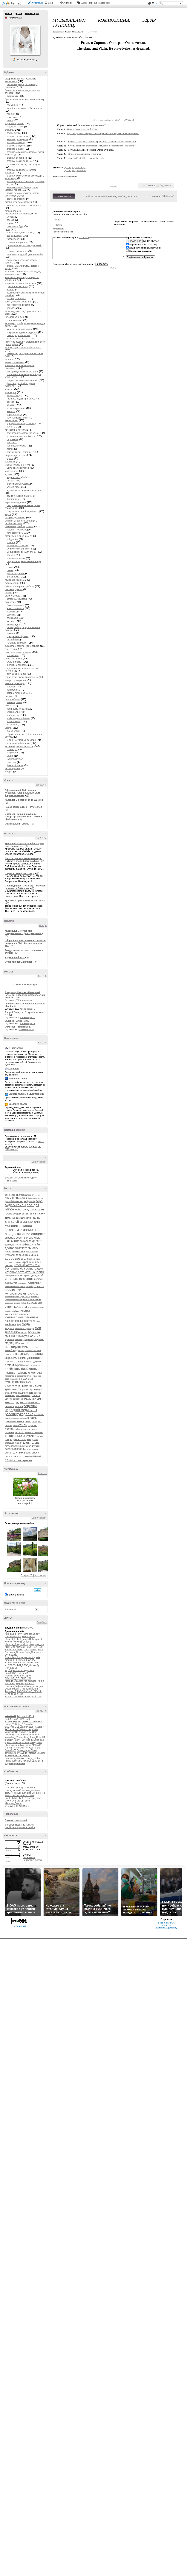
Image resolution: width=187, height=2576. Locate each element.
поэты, (10, 449)
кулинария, (10, 392)
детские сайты (20, 1244)
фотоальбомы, (12, 699)
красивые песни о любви (15, 1303)
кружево (31, 1307)
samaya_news (34, 1798)
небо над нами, (15, 702)
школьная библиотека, (18, 743)
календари (22, 1283)
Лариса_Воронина (14, 1675)
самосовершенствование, (18, 652)
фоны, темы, (14, 576)
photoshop (10, 1195)
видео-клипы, (14, 477)
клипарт (31, 1286)
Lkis (26, 1644)
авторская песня (32, 1195)
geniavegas (25, 1734)
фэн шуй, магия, (15, 765)
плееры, (11, 555)
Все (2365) (41, 784)
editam (33, 1732)
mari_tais (39, 1644)
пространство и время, (18, 305)
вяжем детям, (14, 133)
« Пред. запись (94, 196)
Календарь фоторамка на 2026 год (24, 800)
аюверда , (12, 749)
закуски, (11, 405)
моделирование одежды (19, 1328)
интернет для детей (32, 1275)
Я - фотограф (15, 1048)
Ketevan (9, 1641)
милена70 (10, 1683)
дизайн (35, 1244)
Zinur (40, 1649)
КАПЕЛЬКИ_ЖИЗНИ (15, 1798)
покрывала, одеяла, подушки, (22, 332)
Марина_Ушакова (14, 1681)
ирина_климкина (13, 1761)
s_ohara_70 (32, 1737)
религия (18, 1406)
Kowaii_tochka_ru (14, 1795)
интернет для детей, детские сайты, (25, 254)
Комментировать (63, 196)
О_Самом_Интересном (17, 1806)
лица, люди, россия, (15, 455)
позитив (10, 1372)
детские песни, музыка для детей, (24, 245)
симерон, (11, 762)
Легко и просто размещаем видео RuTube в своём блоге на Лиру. (23, 859)
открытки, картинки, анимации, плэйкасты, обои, (21, 522)
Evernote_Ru (38, 1793)
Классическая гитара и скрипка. (85, 153)
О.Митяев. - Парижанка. (18, 1026)
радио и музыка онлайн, (19, 496)
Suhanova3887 (27, 1727)
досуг (8, 1251)
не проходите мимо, (15, 517)
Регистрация (37, 2)
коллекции (13, 1290)
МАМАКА (37, 1745)
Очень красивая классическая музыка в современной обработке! (102, 145)
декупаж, (11, 614)
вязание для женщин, (18, 136)
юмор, (8, 771)
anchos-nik (24, 1732)
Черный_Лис (35, 1696)
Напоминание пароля (63, 231)
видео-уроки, (13, 731)
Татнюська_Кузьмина (16, 1753)
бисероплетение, (15, 605)
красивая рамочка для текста (17, 1297)
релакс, (9, 592)
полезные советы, (16, 558)
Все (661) (42, 1622)
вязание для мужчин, (18, 139)
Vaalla (35, 1729)
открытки (20, 1354)
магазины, (10, 461)
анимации (11, 1197)
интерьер (12, 1279)
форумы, (9, 696)
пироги (18, 1365)
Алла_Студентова (33, 1652)
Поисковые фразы (32, 1860)
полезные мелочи (29, 1372)
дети (8, 1244)
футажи (36, 1446)
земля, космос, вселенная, (19, 301)
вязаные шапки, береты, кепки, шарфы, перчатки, (22, 188)
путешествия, (12, 583)
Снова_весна (23, 1750)
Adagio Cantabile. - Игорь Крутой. (86, 158)
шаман (8, 1452)
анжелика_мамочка (15, 1758)
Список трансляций (16, 1820)
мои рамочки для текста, (19, 548)
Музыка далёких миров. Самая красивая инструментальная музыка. (103, 133)
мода (26, 1324)
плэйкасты (29, 1369)
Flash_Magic (22, 1639)
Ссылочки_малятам (29, 1790)
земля (25, 1258)
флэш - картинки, (16, 573)
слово (28, 1421)
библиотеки (16, 1201)
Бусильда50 (11, 1655)
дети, (7, 229)
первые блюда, (14, 414)
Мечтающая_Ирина (34, 1681)
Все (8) (43, 925)
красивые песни (32, 1299)
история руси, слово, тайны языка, (23, 347)
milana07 (20, 1647)
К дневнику (111, 196)
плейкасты (13, 1369)
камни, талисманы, (15, 362)
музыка (34, 1332)
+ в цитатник (91, 32)
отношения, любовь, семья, (19, 526)
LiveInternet (12, 3)
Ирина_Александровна (17, 1742)
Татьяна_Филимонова (16, 1696)
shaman (20, 1194)
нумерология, (14, 759)
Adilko (20, 1716)
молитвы (22, 1332)
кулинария (23, 1310)
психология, (13, 655)
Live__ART (28, 1795)
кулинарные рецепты (21, 1317)
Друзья (18, 13)
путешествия (13, 1381)
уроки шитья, (13, 712)
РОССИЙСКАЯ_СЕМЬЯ (29, 1691)
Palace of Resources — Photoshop (23, 807)
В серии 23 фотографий (33, 1575)
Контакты (166, 1925)
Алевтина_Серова (14, 1652)
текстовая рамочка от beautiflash (29, 1432)
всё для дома (24, 1209)
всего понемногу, (15, 608)
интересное (12, 1275)
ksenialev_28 (11, 1737)
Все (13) (42, 976)
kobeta (35, 1734)
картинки (34, 1282)
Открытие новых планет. (19, 962)
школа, (8, 728)
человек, (11, 308)
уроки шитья (23, 1442)
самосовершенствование (16, 1418)
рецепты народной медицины (21, 1408)
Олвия (8, 1688)
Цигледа (41, 1753)
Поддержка (149, 3)
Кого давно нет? (13, 1634)
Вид (154, 3)
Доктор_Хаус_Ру (26, 1660)
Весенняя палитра (25, 1498)
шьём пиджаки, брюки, (18, 718)
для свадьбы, (14, 618)
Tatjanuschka (24, 1729)
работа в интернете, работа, (19, 586)
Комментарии (32, 13)
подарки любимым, (17, 529)
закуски (34, 1254)
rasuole (22, 1737)
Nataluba (28, 1724)
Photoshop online (17, 1078)
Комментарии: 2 (27, 1017)
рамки (27, 1385)
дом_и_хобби (33, 1758)
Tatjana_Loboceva (14, 1649)
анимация (23, 1198)
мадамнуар (11, 1763)
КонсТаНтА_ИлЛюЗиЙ (16, 1673)
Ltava (31, 1644)
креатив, (9, 389)
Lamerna (26, 1641)
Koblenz (18, 1641)
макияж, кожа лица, (17, 298)
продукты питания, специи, (21, 423)
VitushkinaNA (11, 1732)
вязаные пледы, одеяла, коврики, (24, 164)
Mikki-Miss (10, 1647)
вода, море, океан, (14, 123)
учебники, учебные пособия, (21, 740)
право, (10, 458)
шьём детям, (13, 715)
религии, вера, (12, 595)
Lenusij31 (9, 1724)
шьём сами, (13, 724)
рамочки (20, 1399)
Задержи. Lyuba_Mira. (17, 1021)
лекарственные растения (20, 1320)
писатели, (12, 442)
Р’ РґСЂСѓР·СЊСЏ (27, 59)
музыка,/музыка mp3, (75, 167)
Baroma (17, 1636)
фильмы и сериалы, (17, 665)
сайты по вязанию (16, 199)
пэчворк (26, 1382)
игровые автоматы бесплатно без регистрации (24, 1267)
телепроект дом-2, (16, 533)
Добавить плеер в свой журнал (21, 1177)
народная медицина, (15, 502)
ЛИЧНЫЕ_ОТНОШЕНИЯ (18, 1678)
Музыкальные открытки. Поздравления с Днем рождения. (23, 932)
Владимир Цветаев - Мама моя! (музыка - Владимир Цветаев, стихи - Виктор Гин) (25, 995)
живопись (18, 1251)
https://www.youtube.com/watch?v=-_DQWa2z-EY (113, 120)
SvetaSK (39, 1727)
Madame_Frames (13, 1803)
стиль (22, 1425)
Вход (50, 2)
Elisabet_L (10, 1639)
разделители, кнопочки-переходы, (24, 561)
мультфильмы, (14, 662)
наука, (8, 514)
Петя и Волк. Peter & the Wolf (82, 129)
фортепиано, (13, 499)
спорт (15, 1426)
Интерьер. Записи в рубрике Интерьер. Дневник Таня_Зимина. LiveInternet (23, 817)
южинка (21, 1763)
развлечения (13, 1385)
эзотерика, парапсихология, (19, 746)
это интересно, (12, 768)
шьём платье (22, 1456)
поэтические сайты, (17, 445)
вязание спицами (31, 1234)
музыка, (9, 474)
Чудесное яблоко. (15, 957)
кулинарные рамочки (16, 1314)
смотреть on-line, (13, 658)
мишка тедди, (14, 624)
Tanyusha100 (6, 17)
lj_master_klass (12, 1825)
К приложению (39, 1162)
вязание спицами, (16, 145)
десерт (37, 1240)
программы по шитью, (18, 709)
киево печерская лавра (15, 1287)
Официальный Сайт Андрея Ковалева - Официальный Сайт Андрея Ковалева (22, 793)
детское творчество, (17, 251)
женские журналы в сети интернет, (25, 205)
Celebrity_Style (12, 1800)
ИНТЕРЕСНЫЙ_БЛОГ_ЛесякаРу (22, 1665)
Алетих (17, 1740)
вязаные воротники (16, 1237)
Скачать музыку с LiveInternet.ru (26, 1094)
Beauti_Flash (28, 1636)
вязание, (9, 130)
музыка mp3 (13, 1335)
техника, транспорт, (15, 683)
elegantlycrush (12, 1734)
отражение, (13, 439)
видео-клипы (15, 1205)
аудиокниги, (13, 96)
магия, (10, 756)
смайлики (84, 237)
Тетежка (32, 1753)
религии (9, 1406)
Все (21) (42, 1473)
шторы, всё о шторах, (18, 338)
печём (9, 1365)
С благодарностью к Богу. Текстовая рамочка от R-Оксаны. (25, 887)
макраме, (11, 621)
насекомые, (13, 117)
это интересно (22, 1460)
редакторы (23, 1402)
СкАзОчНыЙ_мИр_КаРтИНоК (20, 1787)
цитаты (27, 1449)
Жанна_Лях (11, 1662)
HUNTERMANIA (13, 1721)
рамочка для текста (22, 1392)
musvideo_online (27, 1827)
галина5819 (11, 1660)
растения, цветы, (14, 589)
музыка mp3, (13, 487)
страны (32, 1425)
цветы (20, 1448)
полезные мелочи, (14, 580)
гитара (18, 1240)
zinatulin (9, 1740)
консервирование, (16, 408)
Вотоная (26, 1740)
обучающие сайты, (16, 674)
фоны (36, 1442)
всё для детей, (14, 236)
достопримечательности (22, 1248)
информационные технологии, (22, 371)
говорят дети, (14, 239)
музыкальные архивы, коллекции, (24, 490)
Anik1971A (28, 1716)
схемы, (10, 570)
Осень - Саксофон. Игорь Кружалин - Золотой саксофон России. (102, 141)
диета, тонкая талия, (17, 286)
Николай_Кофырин (15, 1686)
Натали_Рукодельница (28, 1747)
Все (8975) (41, 838)
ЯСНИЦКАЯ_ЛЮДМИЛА (17, 1755)
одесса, (11, 220)
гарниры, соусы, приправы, (21, 398)
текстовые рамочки (20, 1436)
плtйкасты (27, 1365)
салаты (39, 1414)
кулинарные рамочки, (18, 545)
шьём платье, (14, 721)
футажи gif (10, 1449)
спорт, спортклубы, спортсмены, (21, 677)
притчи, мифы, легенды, (19, 452)
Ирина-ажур (11, 1668)
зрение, (11, 289)
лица (38, 1321)
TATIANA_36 (11, 1729)
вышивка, (12, 611)
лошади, (11, 114)
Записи (8, 13)
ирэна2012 (28, 1761)
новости (34, 1347)
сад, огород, (11, 649)
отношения (36, 1354)
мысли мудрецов (22, 1340)
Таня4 (34, 1750)
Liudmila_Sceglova (14, 1644)
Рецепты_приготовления (25, 1688)
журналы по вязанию (16, 1254)
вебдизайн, (12, 539)
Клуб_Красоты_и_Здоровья (19, 1670)
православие (10, 1376)
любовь (10, 1324)
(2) (6, 936)
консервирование (17, 1293)
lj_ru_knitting (27, 1825)
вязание (22, 1217)
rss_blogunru (11, 1827)
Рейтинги (67, 2)
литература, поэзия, (15, 430)
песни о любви (15, 1361)
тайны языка (20, 1429)
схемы (9, 1429)
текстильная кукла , (17, 642)
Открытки (13, 1068)
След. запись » (129, 196)
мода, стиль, (11, 471)
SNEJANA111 (12, 1727)
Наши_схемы (12, 1790)
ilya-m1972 (27, 1627)
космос (34, 1293)
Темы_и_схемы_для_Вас (18, 1793)
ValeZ (26, 1649)
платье (37, 1365)
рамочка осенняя (23, 1396)
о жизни (21, 1351)
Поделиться (165, 185)
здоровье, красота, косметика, (20, 283)
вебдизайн (29, 1201)
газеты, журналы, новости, (18, 202)
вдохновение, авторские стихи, (23, 433)
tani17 (42, 1737)
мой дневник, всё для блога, (21, 552)
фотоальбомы (13, 1446)
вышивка (28, 1213)
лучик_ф (39, 1761)
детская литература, (17, 242)
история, (9, 359)
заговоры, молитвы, (17, 599)
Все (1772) (41, 1711)
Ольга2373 (10, 1750)
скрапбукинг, (13, 639)
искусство (26, 1279)
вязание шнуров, (15, 149)
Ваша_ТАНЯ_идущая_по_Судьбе (22, 1657)
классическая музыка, (18, 484)
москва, (11, 217)
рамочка (26, 1389)
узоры (8, 1439)
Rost (40, 1647)
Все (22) (42, 1042)
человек (34, 1449)
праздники (14, 1379)
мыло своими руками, (18, 468)
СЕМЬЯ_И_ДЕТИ (14, 1694)
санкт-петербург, (15, 226)
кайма (13, 1282)
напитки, (11, 411)
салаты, (11, 426)
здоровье (12, 1258)
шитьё (18, 1452)
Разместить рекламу (166, 1927)
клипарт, (11, 542)
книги (40, 1286)
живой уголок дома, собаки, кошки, (25, 108)
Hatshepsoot (35, 1639)
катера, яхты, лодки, (17, 693)
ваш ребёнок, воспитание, (21, 232)
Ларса (27, 1675)
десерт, (10, 402)
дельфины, (12, 105)
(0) (27, 795)
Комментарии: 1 (27, 1000)
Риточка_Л (10, 1691)
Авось (84, 2)
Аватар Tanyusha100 (24, 40)
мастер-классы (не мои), (17, 464)
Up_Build (25, 1800)
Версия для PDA (166, 1923)
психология (26, 1378)
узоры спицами (22, 1439)
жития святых (32, 1252)
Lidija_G (19, 1724)
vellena (33, 1649)
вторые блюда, (14, 395)
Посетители (29, 1857)
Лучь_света (25, 1745)
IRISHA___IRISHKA (32, 1721)
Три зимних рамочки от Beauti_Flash (25, 900)
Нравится (150, 185)
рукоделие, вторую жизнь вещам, (22, 646)
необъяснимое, (15, 320)
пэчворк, (11, 633)
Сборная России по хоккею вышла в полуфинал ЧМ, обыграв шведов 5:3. (25, 943)
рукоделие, (11, 602)
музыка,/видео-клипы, (75, 170)
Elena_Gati (24, 1719)
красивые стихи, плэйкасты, (21, 436)
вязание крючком (18, 1228)
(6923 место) (11, 1149)
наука (22, 1343)
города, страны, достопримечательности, (18, 212)
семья (19, 1421)
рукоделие (24, 1414)
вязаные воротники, (17, 158)
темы (40, 1436)
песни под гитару (33, 1362)
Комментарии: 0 (27, 1023)
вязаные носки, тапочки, (19, 161)
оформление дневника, (17, 536)
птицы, (10, 120)
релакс (35, 1402)
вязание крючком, (16, 142)
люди (19, 1325)
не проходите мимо (17, 1345)
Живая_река (24, 1662)
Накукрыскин (12, 1180)
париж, (10, 223)
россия (10, 1414)
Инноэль (35, 1662)
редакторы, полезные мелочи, (22, 380)
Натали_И (10, 1747)
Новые (169, 196)
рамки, (10, 567)
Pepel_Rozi (31, 1647)
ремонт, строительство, (19, 335)
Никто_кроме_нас (34, 1686)
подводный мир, (15, 126)
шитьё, (8, 705)
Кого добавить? (32, 1634)
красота (20, 1307)
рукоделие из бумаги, (18, 636)
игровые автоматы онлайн (24, 1272)
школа (27, 1452)
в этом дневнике (15, 1594)
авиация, (11, 686)
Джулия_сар (37, 1740)
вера (39, 1201)
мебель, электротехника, (20, 329)
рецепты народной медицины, (22, 511)
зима (31, 1259)
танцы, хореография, (16, 680)
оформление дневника (24, 1358)
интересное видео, (14, 317)
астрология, (13, 752)
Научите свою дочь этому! (19, 873)
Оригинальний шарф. (17, 823)
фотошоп (26, 1446)
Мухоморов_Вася (25, 1683)
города (27, 1240)
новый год (11, 1350)
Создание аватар (17, 1104)
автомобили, (13, 690)
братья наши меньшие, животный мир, (25, 99)
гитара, (10, 480)
